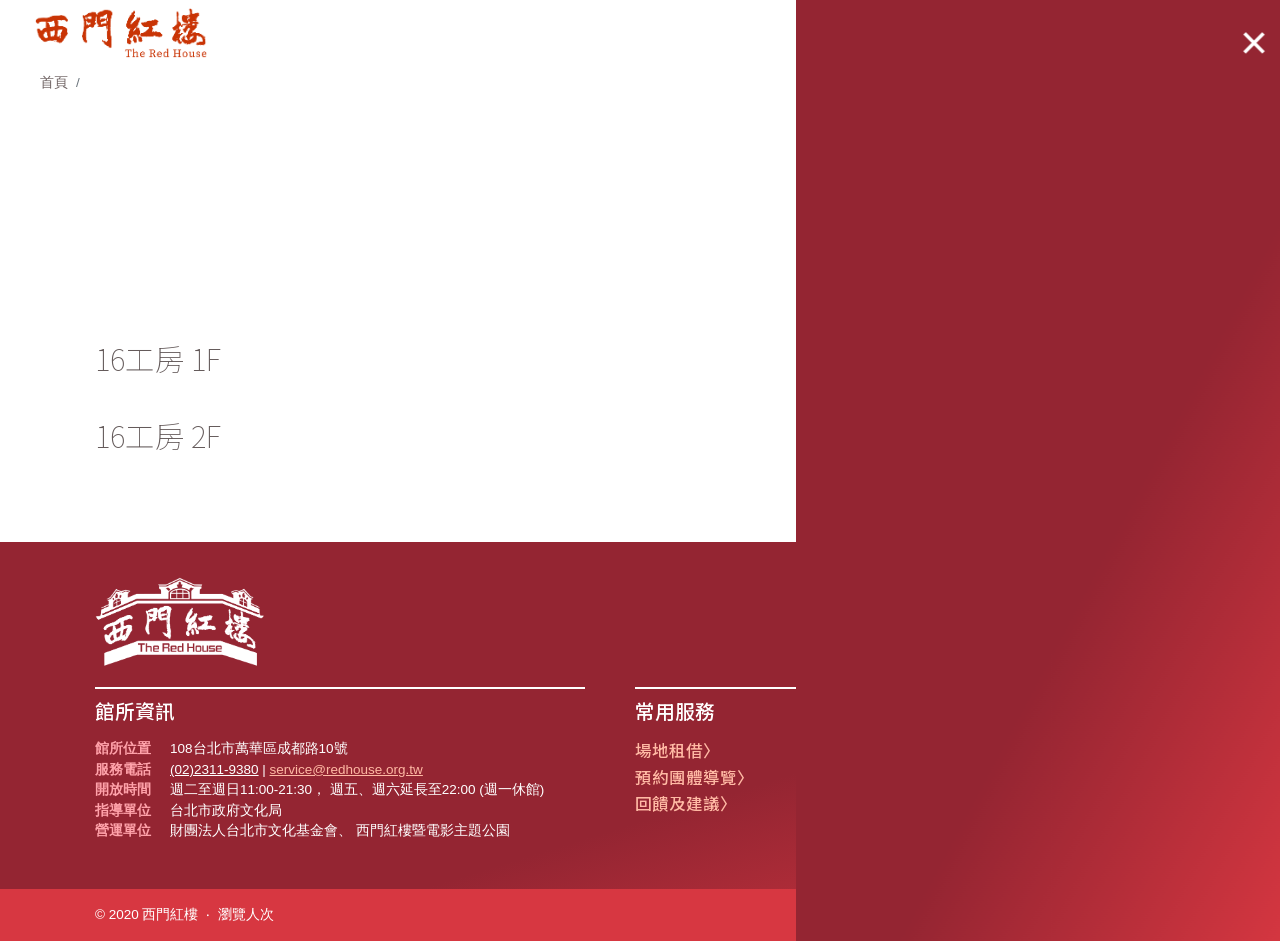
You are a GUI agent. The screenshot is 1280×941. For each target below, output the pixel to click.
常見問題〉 (847, 803)
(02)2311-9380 (214, 769)
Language (1129, 27)
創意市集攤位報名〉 (881, 750)
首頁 (54, 82)
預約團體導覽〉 (694, 777)
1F (976, 295)
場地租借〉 (677, 750)
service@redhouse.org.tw (346, 769)
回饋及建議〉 (686, 803)
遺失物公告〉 (856, 777)
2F (1157, 295)
